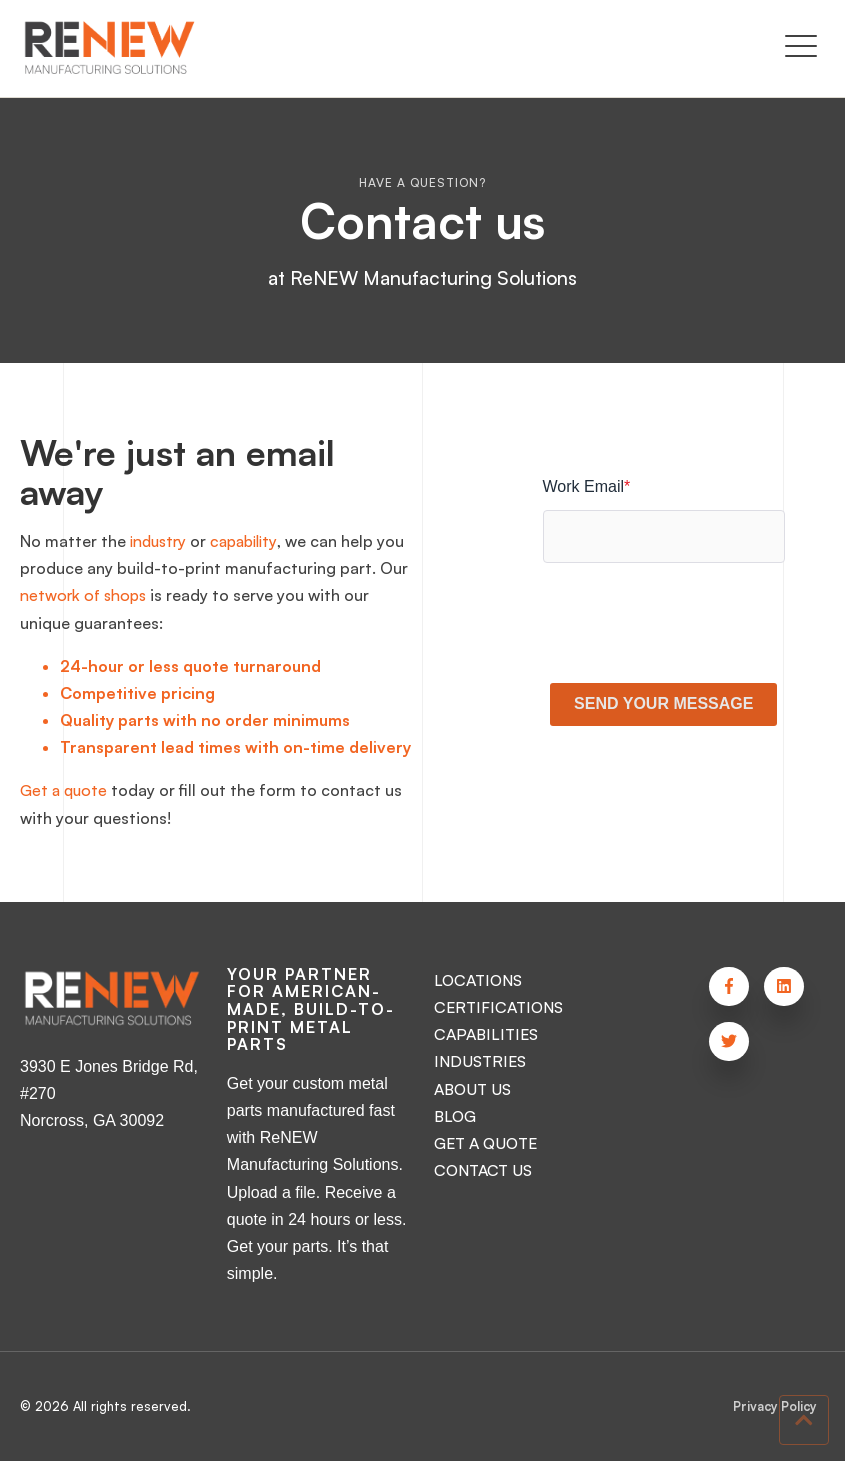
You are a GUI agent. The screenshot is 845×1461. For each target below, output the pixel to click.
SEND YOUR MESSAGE (663, 703)
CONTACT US (485, 1170)
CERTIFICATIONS (498, 1007)
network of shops (117, 595)
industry (160, 541)
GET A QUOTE (488, 1143)
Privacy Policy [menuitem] (774, 1406)
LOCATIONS (479, 980)
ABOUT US (474, 1089)
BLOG (455, 1116)
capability (251, 541)
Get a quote (65, 790)
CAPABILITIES (485, 1034)
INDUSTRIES (479, 1061)
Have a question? (422, 182)
